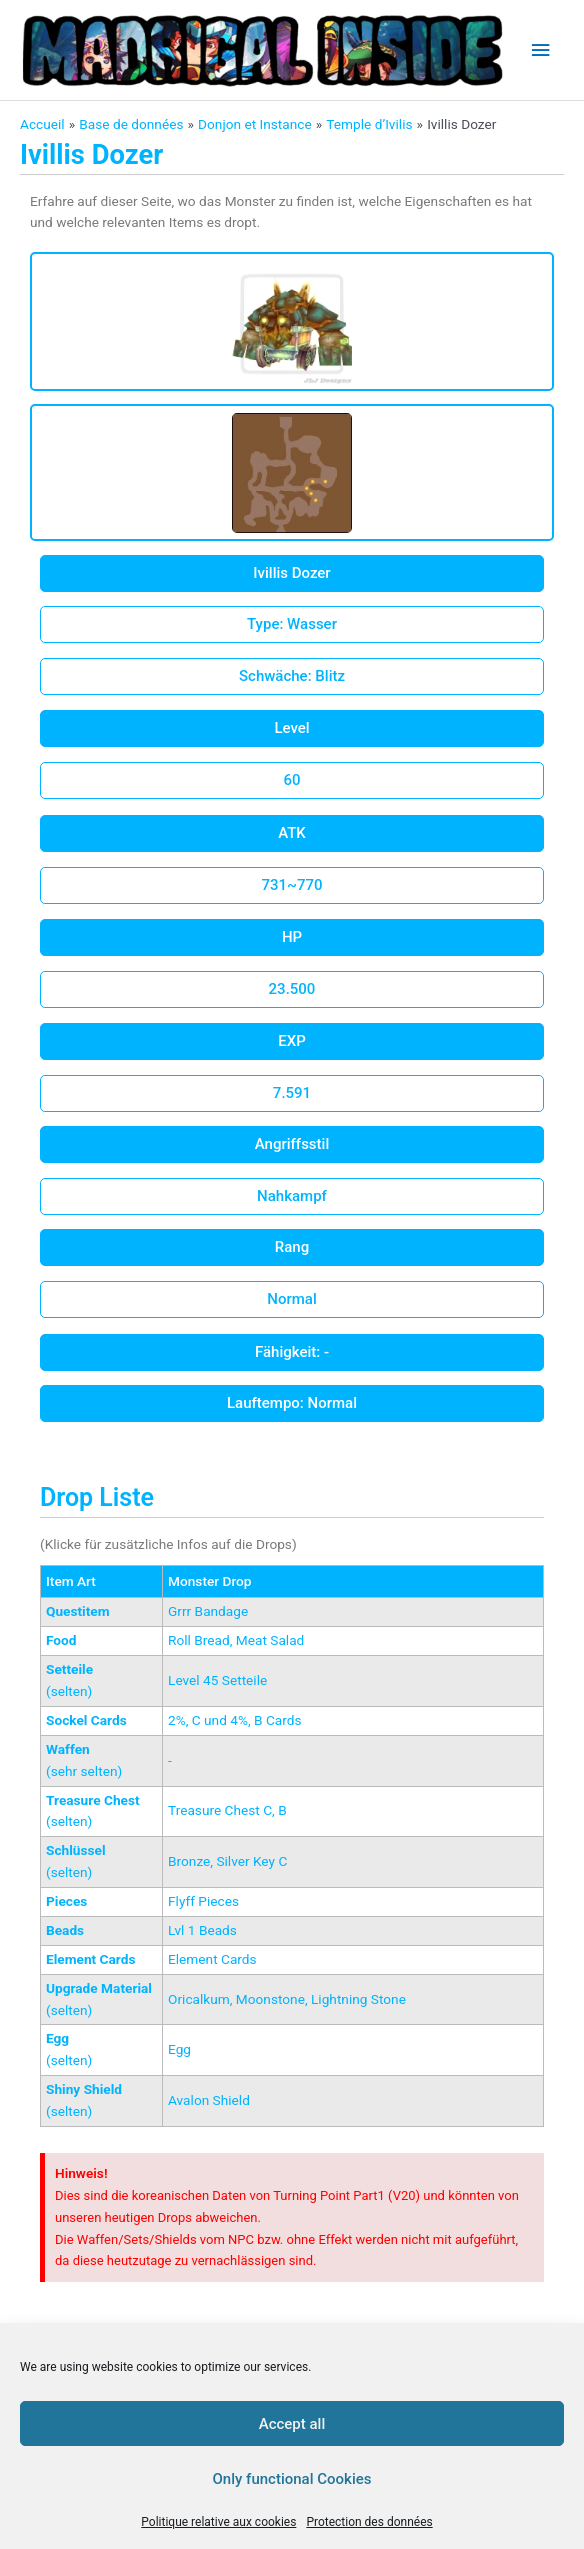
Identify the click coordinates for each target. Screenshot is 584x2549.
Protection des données (369, 2522)
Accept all (292, 2424)
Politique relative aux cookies (218, 2522)
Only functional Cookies (292, 2479)
